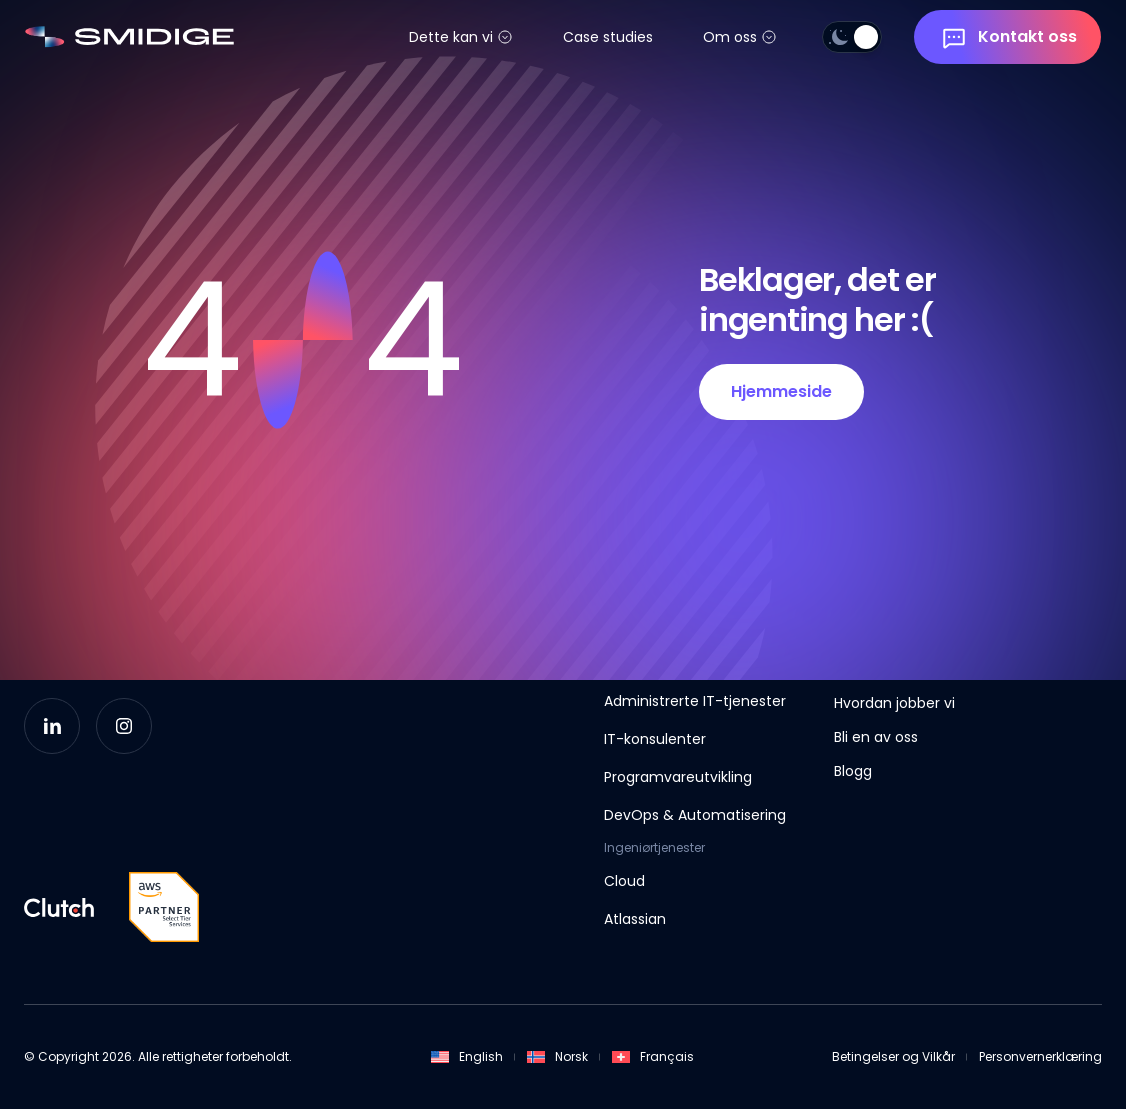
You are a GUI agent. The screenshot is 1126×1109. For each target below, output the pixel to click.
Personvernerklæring (1040, 1056)
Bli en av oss (876, 737)
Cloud (624, 881)
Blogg (853, 771)
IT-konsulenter (655, 739)
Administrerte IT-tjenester (695, 701)
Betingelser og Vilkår (893, 1056)
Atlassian (635, 919)
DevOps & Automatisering (695, 815)
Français (653, 1056)
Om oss (730, 37)
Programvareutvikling (678, 777)
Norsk (557, 1056)
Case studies (608, 37)
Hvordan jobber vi (894, 703)
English (467, 1056)
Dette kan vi (451, 37)
